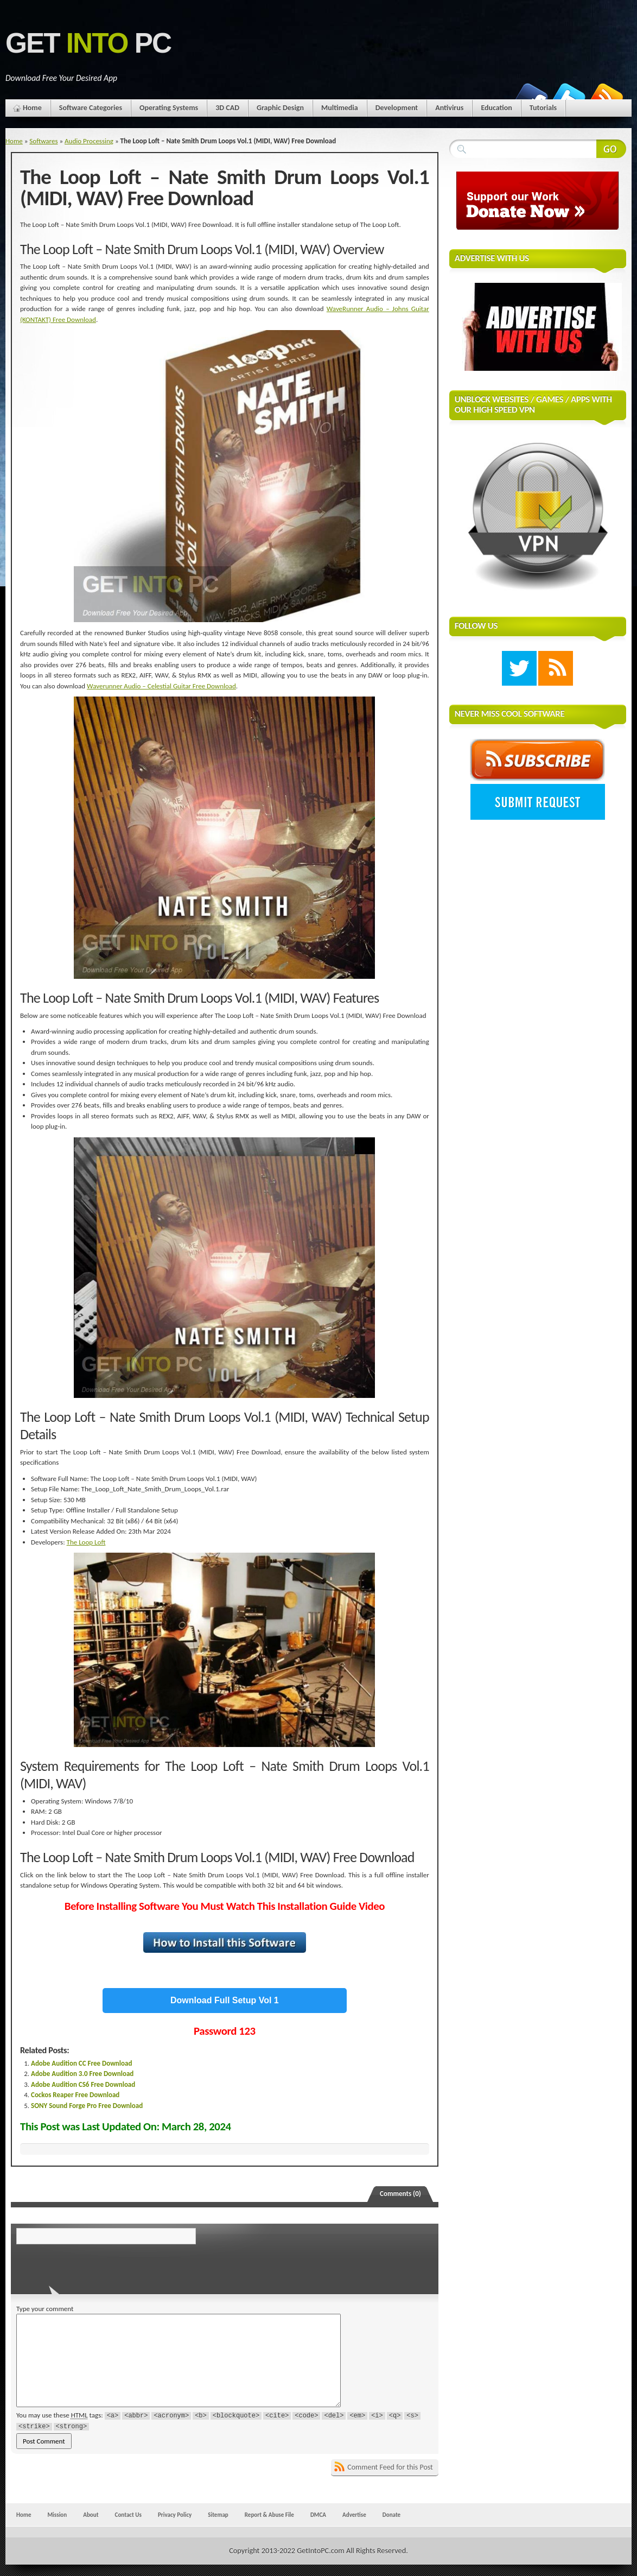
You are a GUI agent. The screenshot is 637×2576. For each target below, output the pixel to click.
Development (396, 107)
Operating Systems (168, 107)
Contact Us (128, 2514)
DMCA (318, 2514)
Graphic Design (280, 107)
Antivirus (449, 107)
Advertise (354, 2514)
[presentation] (90, 2266)
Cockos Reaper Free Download (75, 2095)
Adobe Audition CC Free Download (81, 2063)
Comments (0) (400, 2193)
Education (496, 107)
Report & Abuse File (269, 2514)
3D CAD (227, 107)
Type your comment (44, 2309)
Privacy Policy (175, 2514)
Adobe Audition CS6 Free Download (83, 2084)
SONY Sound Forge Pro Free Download (87, 2106)
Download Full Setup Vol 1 (224, 2000)
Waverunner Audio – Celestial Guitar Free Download (161, 686)
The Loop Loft (86, 1542)
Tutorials (543, 107)
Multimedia (339, 107)
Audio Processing (89, 141)
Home (32, 107)
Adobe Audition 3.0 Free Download (82, 2073)
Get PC (88, 43)
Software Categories (90, 107)
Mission (57, 2514)
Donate (391, 2514)
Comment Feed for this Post (390, 2467)
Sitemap (218, 2514)
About (90, 2514)
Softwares (43, 141)
